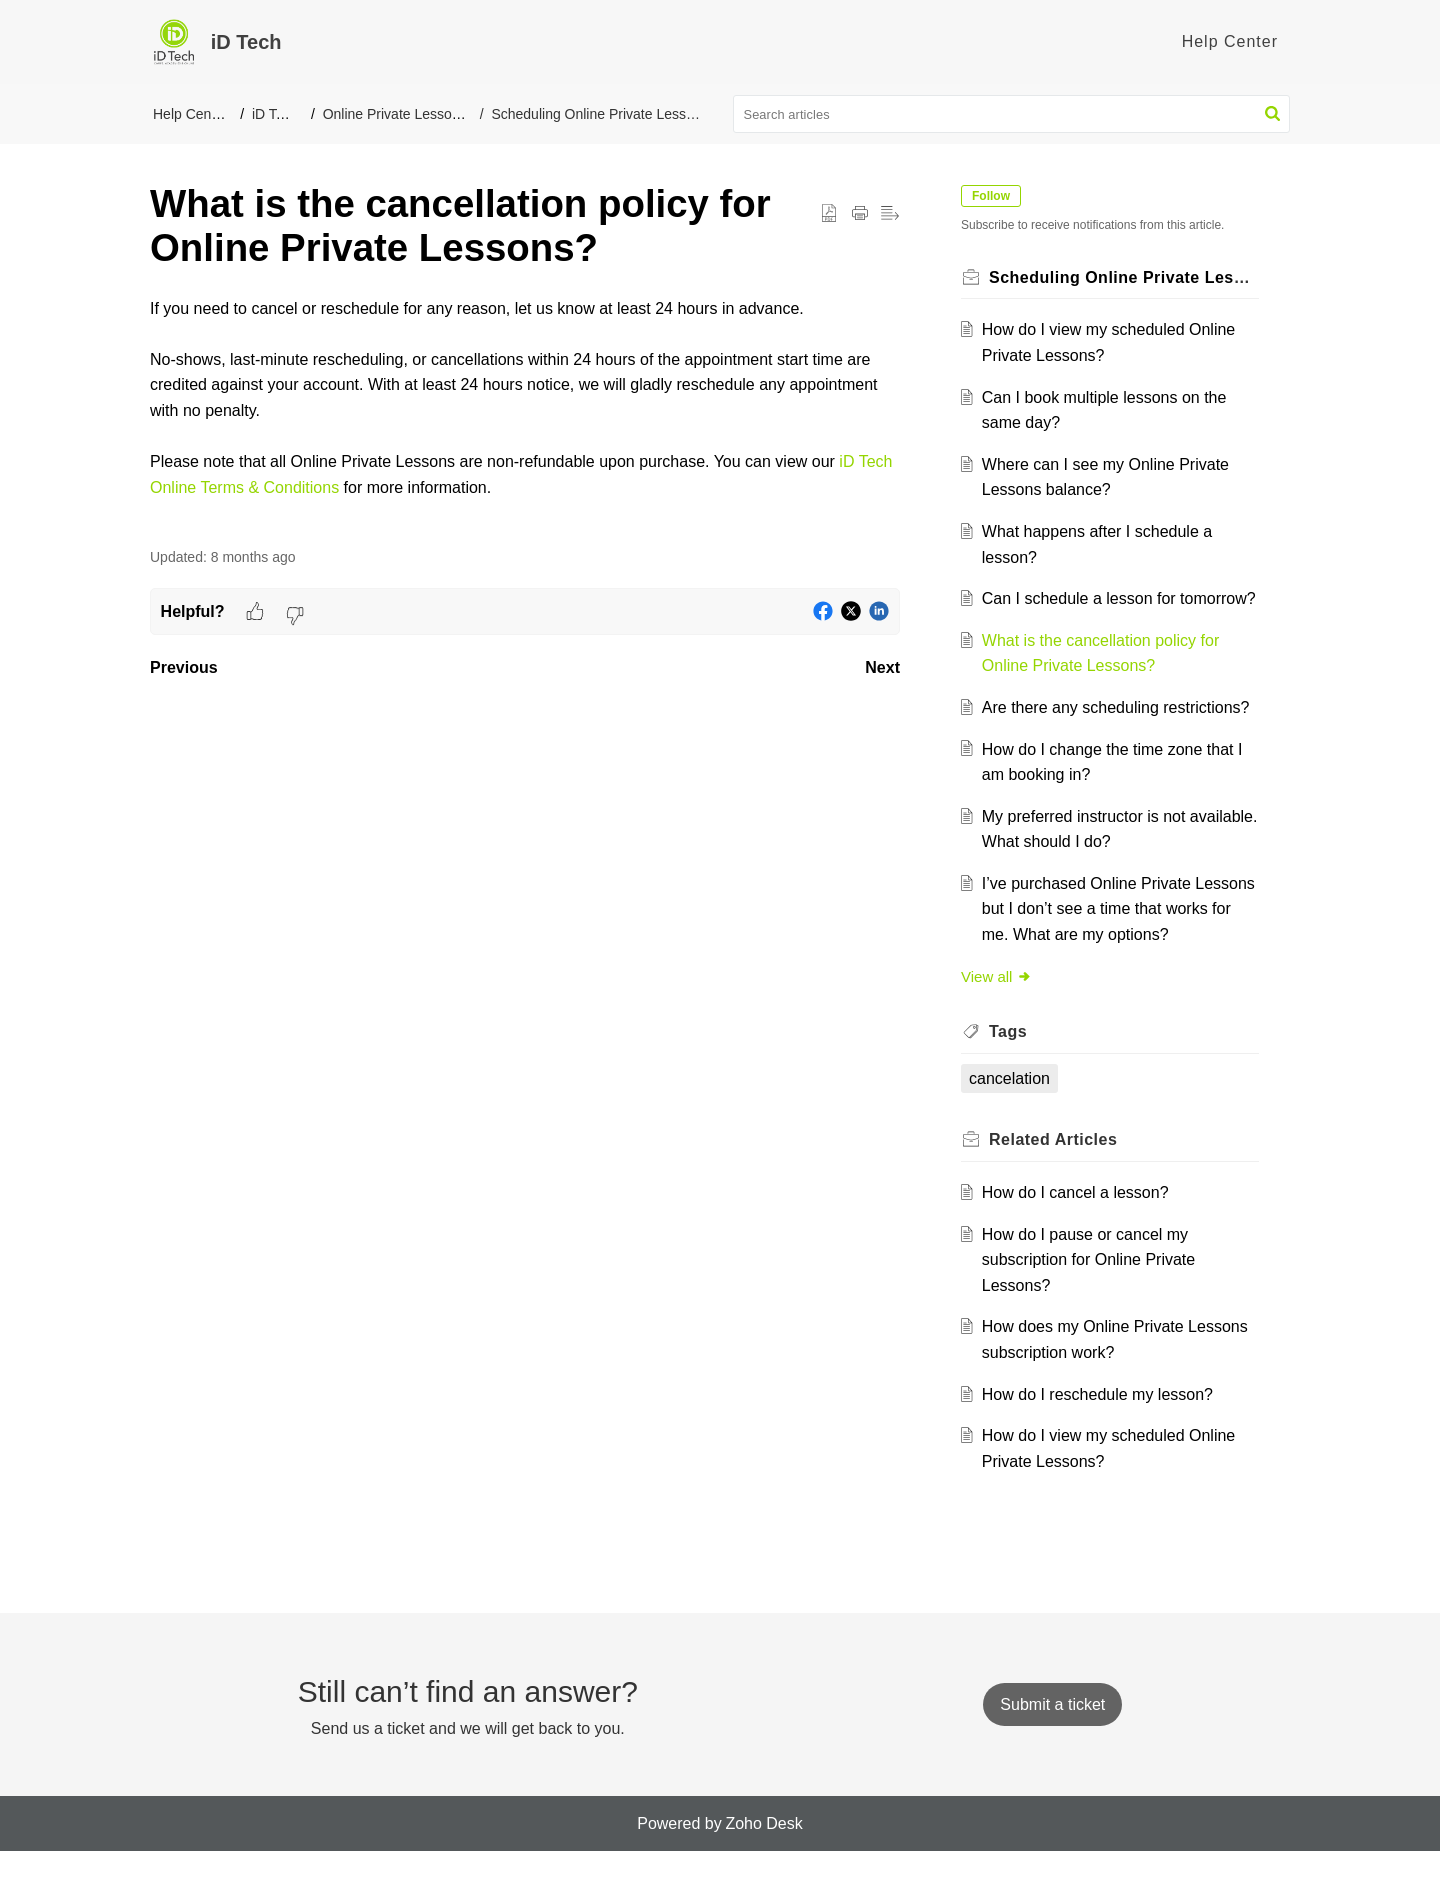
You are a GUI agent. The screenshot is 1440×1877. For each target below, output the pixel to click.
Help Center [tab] (1230, 41)
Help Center (190, 114)
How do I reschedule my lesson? (1100, 1419)
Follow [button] (994, 196)
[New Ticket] (1052, 1729)
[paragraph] (525, 411)
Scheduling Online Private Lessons (598, 114)
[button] (1272, 114)
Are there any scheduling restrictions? (1119, 733)
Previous (184, 667)
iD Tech (275, 114)
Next (882, 667)
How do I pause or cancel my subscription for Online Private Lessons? (1091, 1285)
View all (999, 1001)
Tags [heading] (1011, 1057)
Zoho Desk (763, 1848)
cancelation (1012, 1103)
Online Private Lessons (395, 114)
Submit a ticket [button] (1052, 1729)
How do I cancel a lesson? (1078, 1218)
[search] (1012, 114)
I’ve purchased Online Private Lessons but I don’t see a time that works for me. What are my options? (1113, 934)
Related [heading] (1056, 1165)
